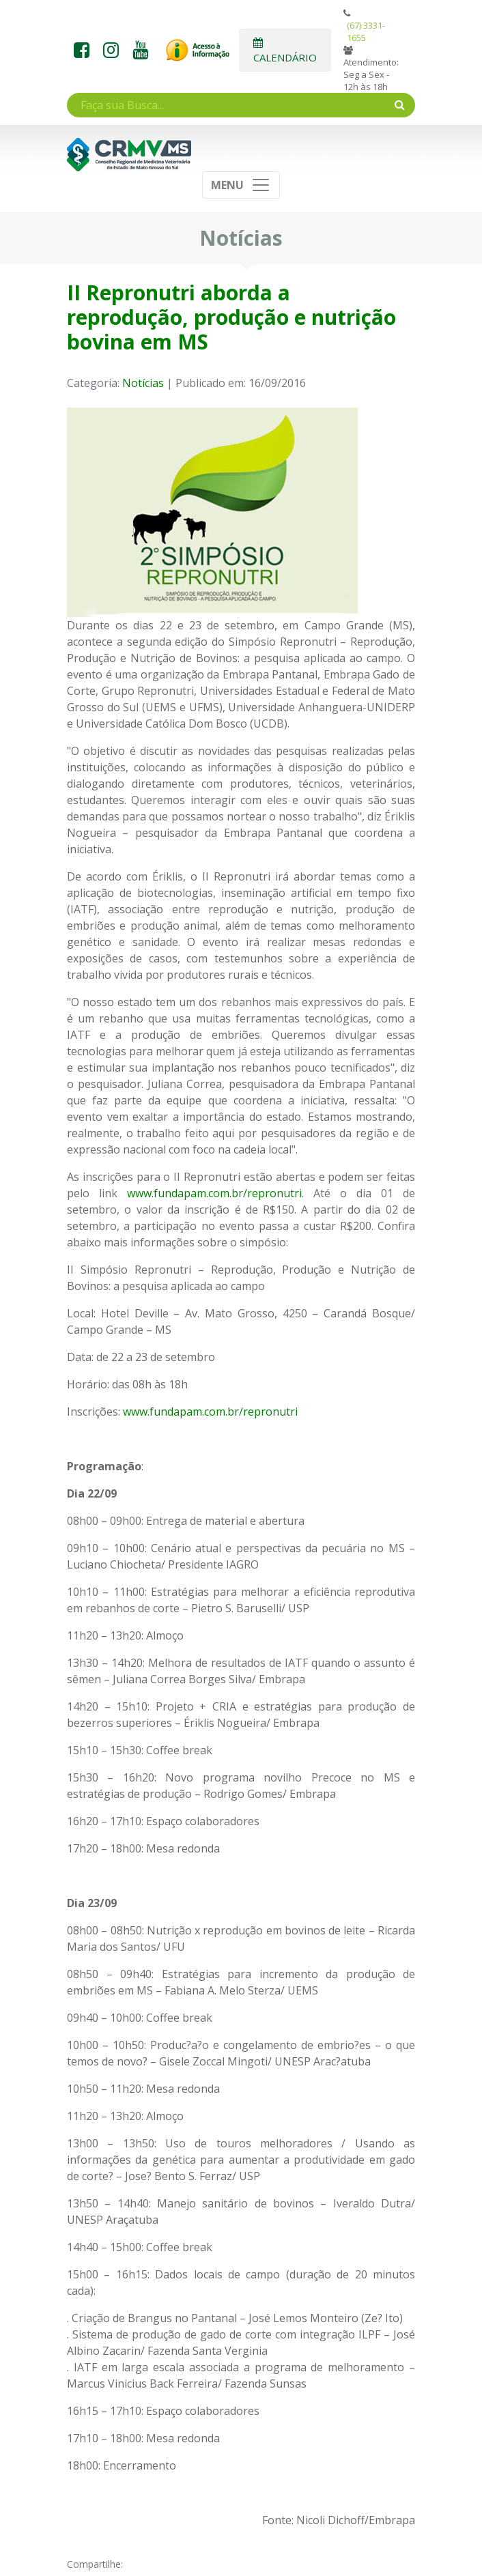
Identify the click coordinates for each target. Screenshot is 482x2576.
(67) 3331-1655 (366, 31)
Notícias (143, 382)
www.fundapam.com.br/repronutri (214, 1193)
